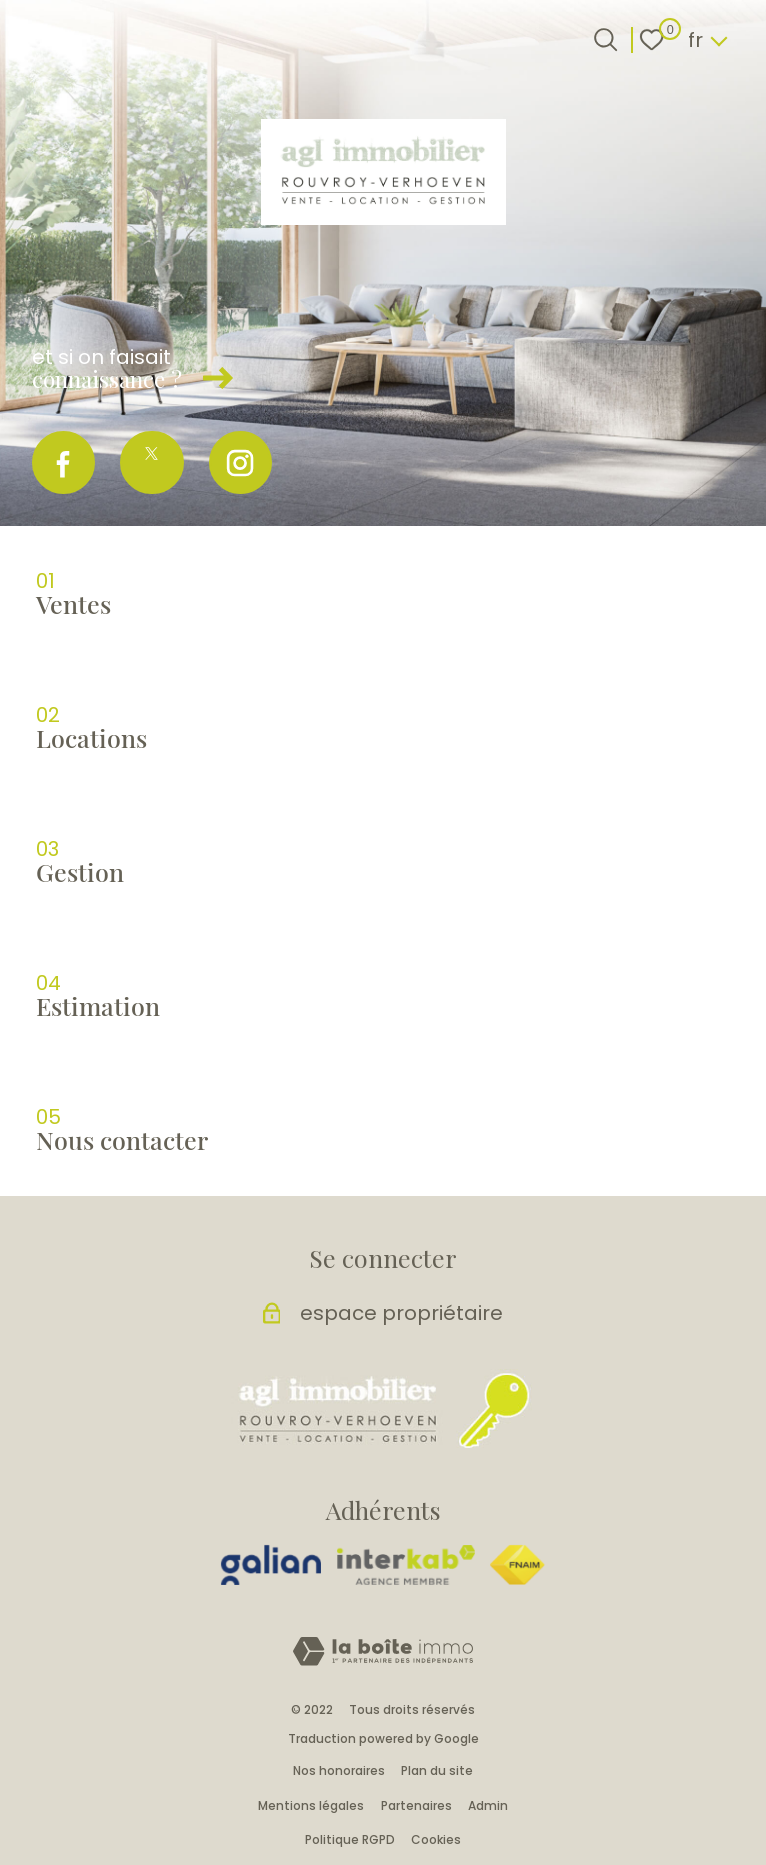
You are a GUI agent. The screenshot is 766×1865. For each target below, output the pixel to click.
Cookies (436, 1839)
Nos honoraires (339, 1770)
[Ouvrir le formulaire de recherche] (605, 39)
